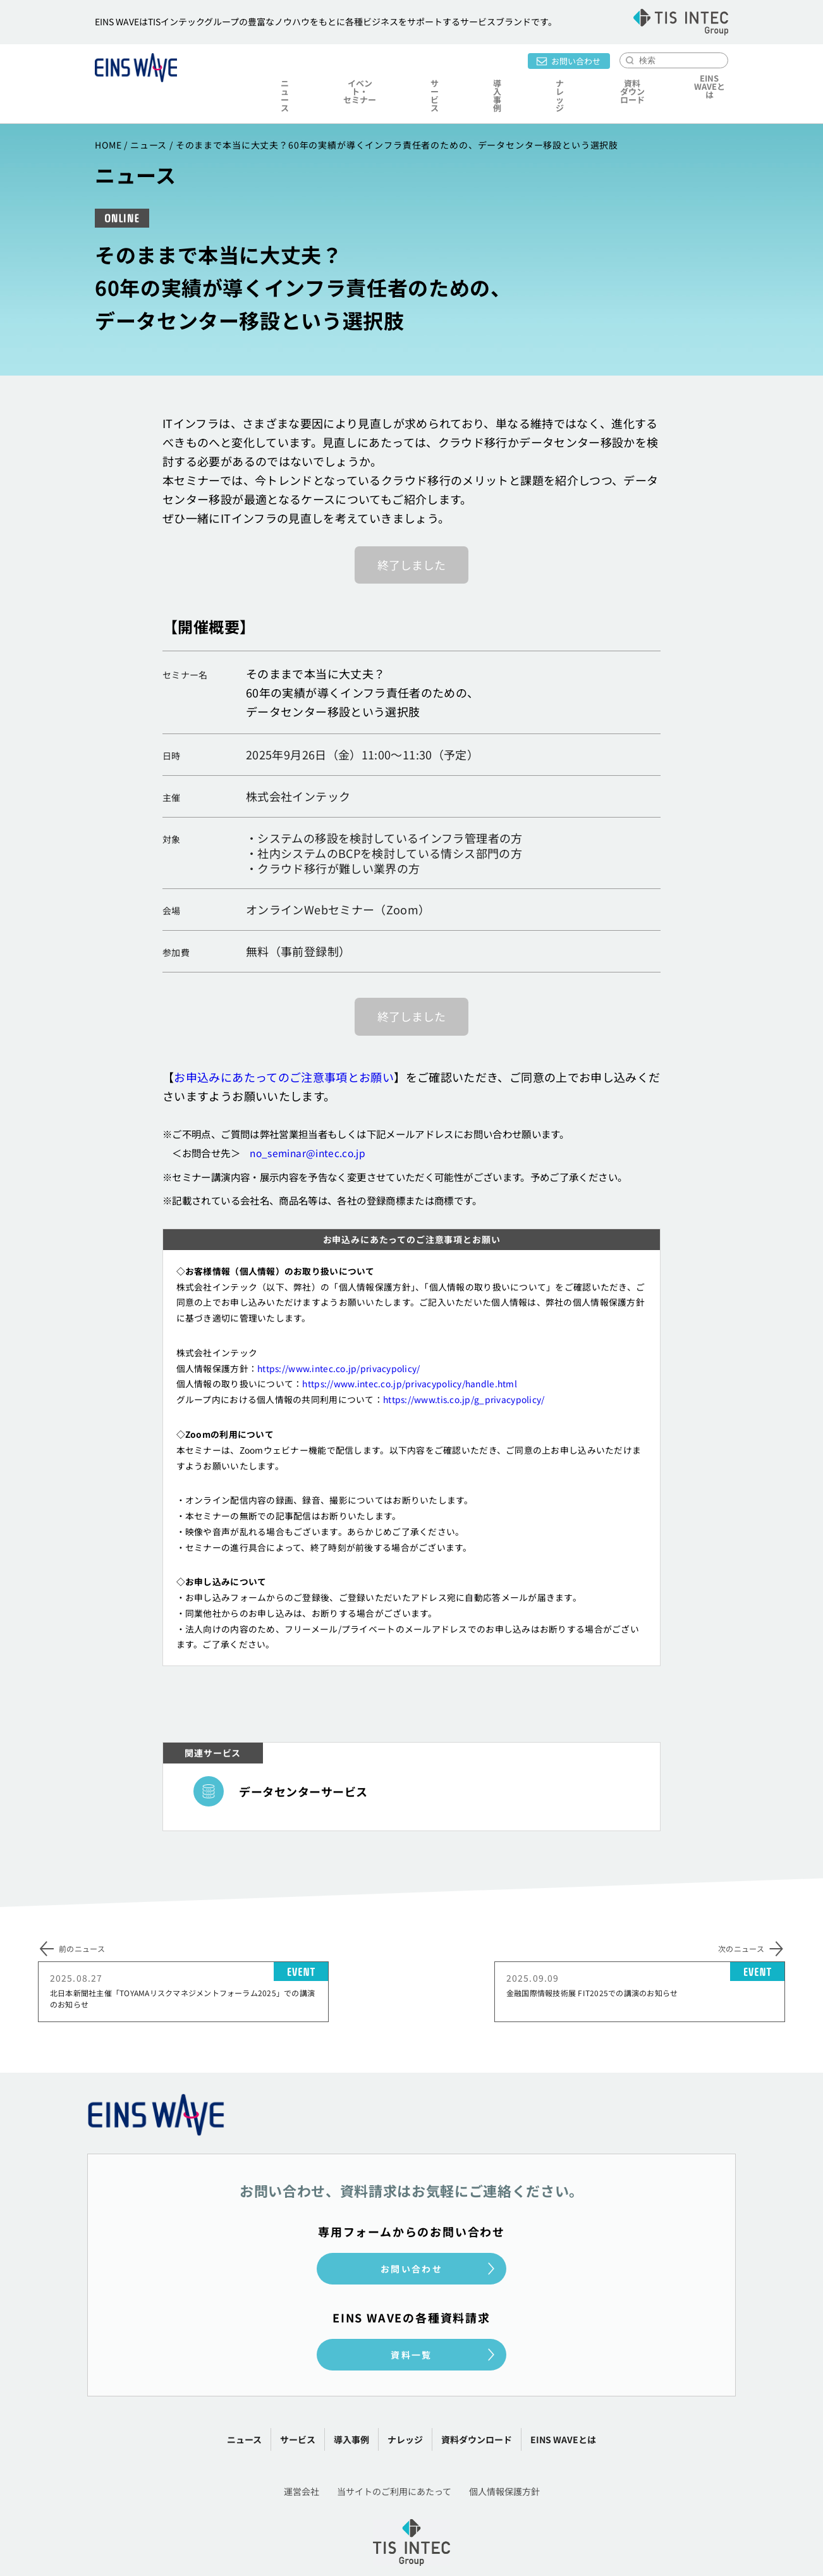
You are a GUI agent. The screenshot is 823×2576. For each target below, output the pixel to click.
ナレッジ (544, 80)
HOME (108, 114)
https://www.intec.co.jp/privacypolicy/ (338, 1338)
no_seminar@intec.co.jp (307, 1122)
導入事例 (490, 80)
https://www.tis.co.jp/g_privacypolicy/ (463, 1369)
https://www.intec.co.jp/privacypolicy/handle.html (409, 1353)
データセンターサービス (303, 1761)
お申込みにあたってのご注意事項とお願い (284, 1046)
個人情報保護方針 (504, 2461)
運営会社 (301, 2461)
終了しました (411, 534)
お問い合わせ (575, 59)
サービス (436, 80)
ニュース (287, 80)
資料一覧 (411, 2324)
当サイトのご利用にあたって (394, 2461)
